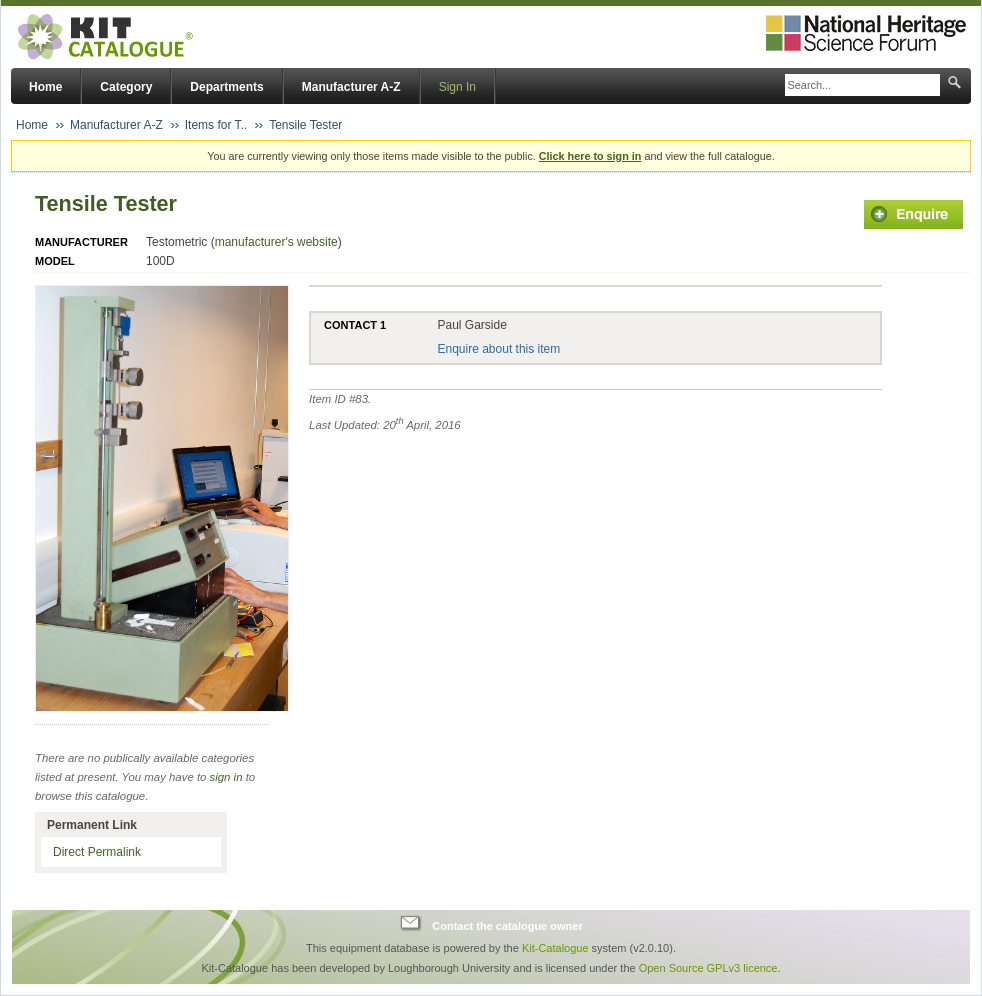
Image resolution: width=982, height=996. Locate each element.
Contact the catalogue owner (507, 926)
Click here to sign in (590, 156)
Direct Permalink (97, 852)
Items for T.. (216, 125)
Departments (226, 87)
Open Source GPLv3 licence (708, 968)
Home (45, 87)
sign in (226, 777)
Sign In (457, 87)
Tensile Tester (305, 125)
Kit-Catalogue (555, 948)
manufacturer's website (276, 242)
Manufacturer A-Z (351, 87)
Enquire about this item (498, 349)
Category (126, 87)
